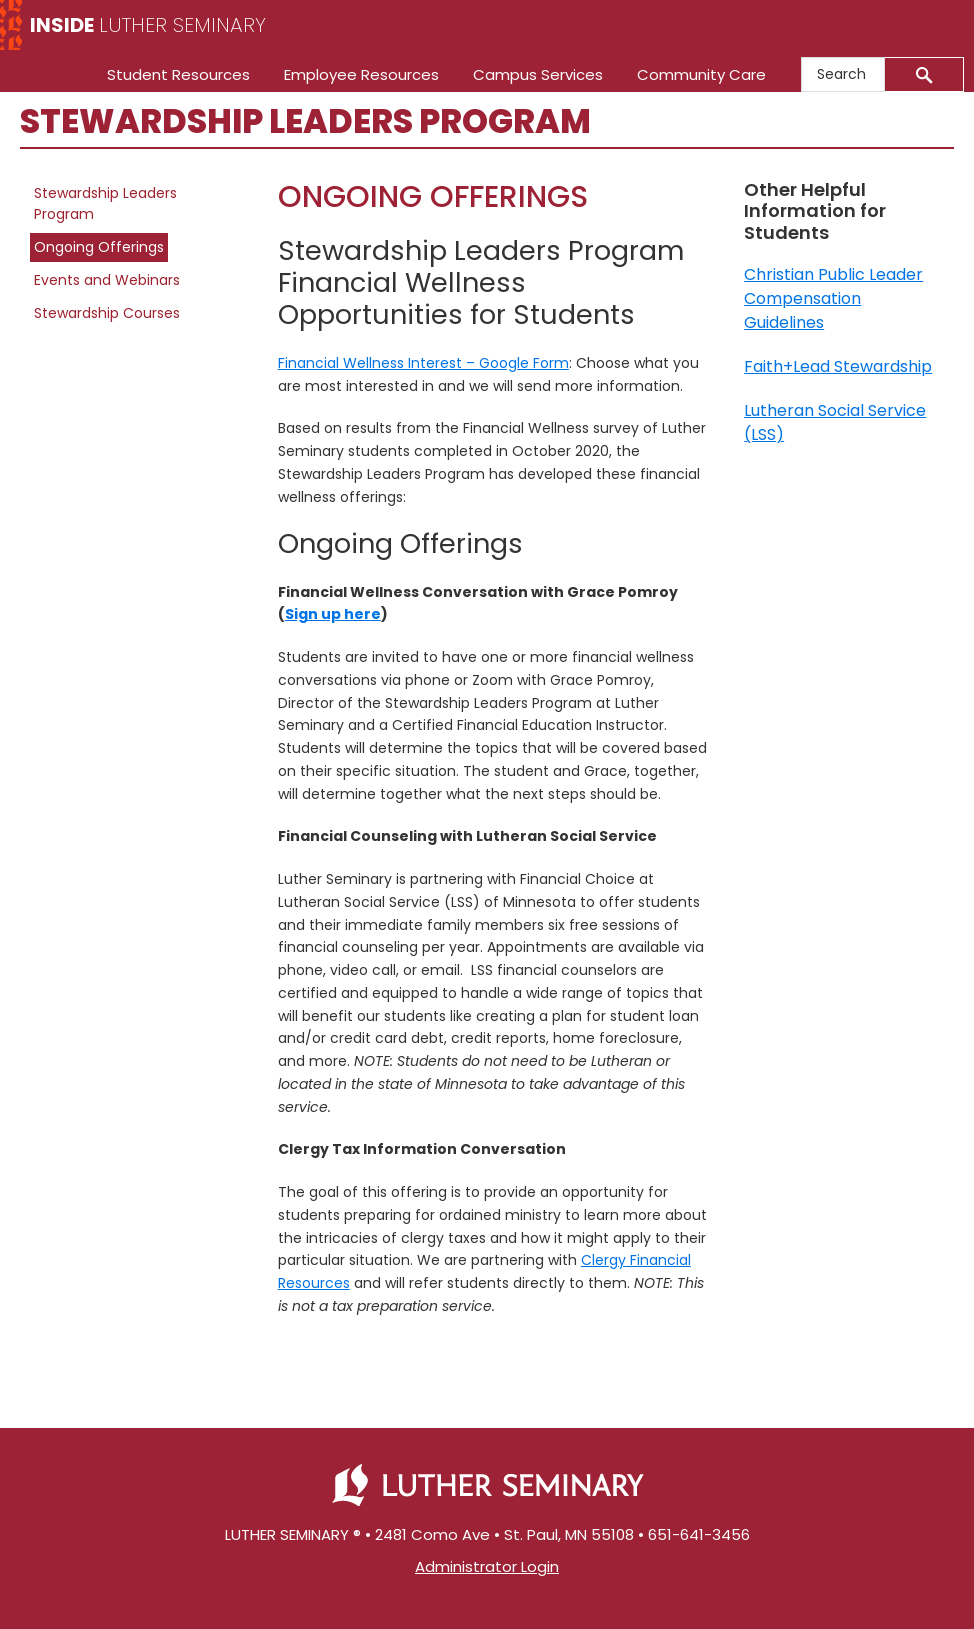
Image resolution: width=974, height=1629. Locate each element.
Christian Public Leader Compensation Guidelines (833, 298)
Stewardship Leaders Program (105, 203)
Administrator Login (487, 1566)
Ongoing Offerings (99, 247)
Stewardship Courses (107, 313)
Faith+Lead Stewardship (838, 366)
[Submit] (924, 74)
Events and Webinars (107, 280)
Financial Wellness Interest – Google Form (423, 363)
